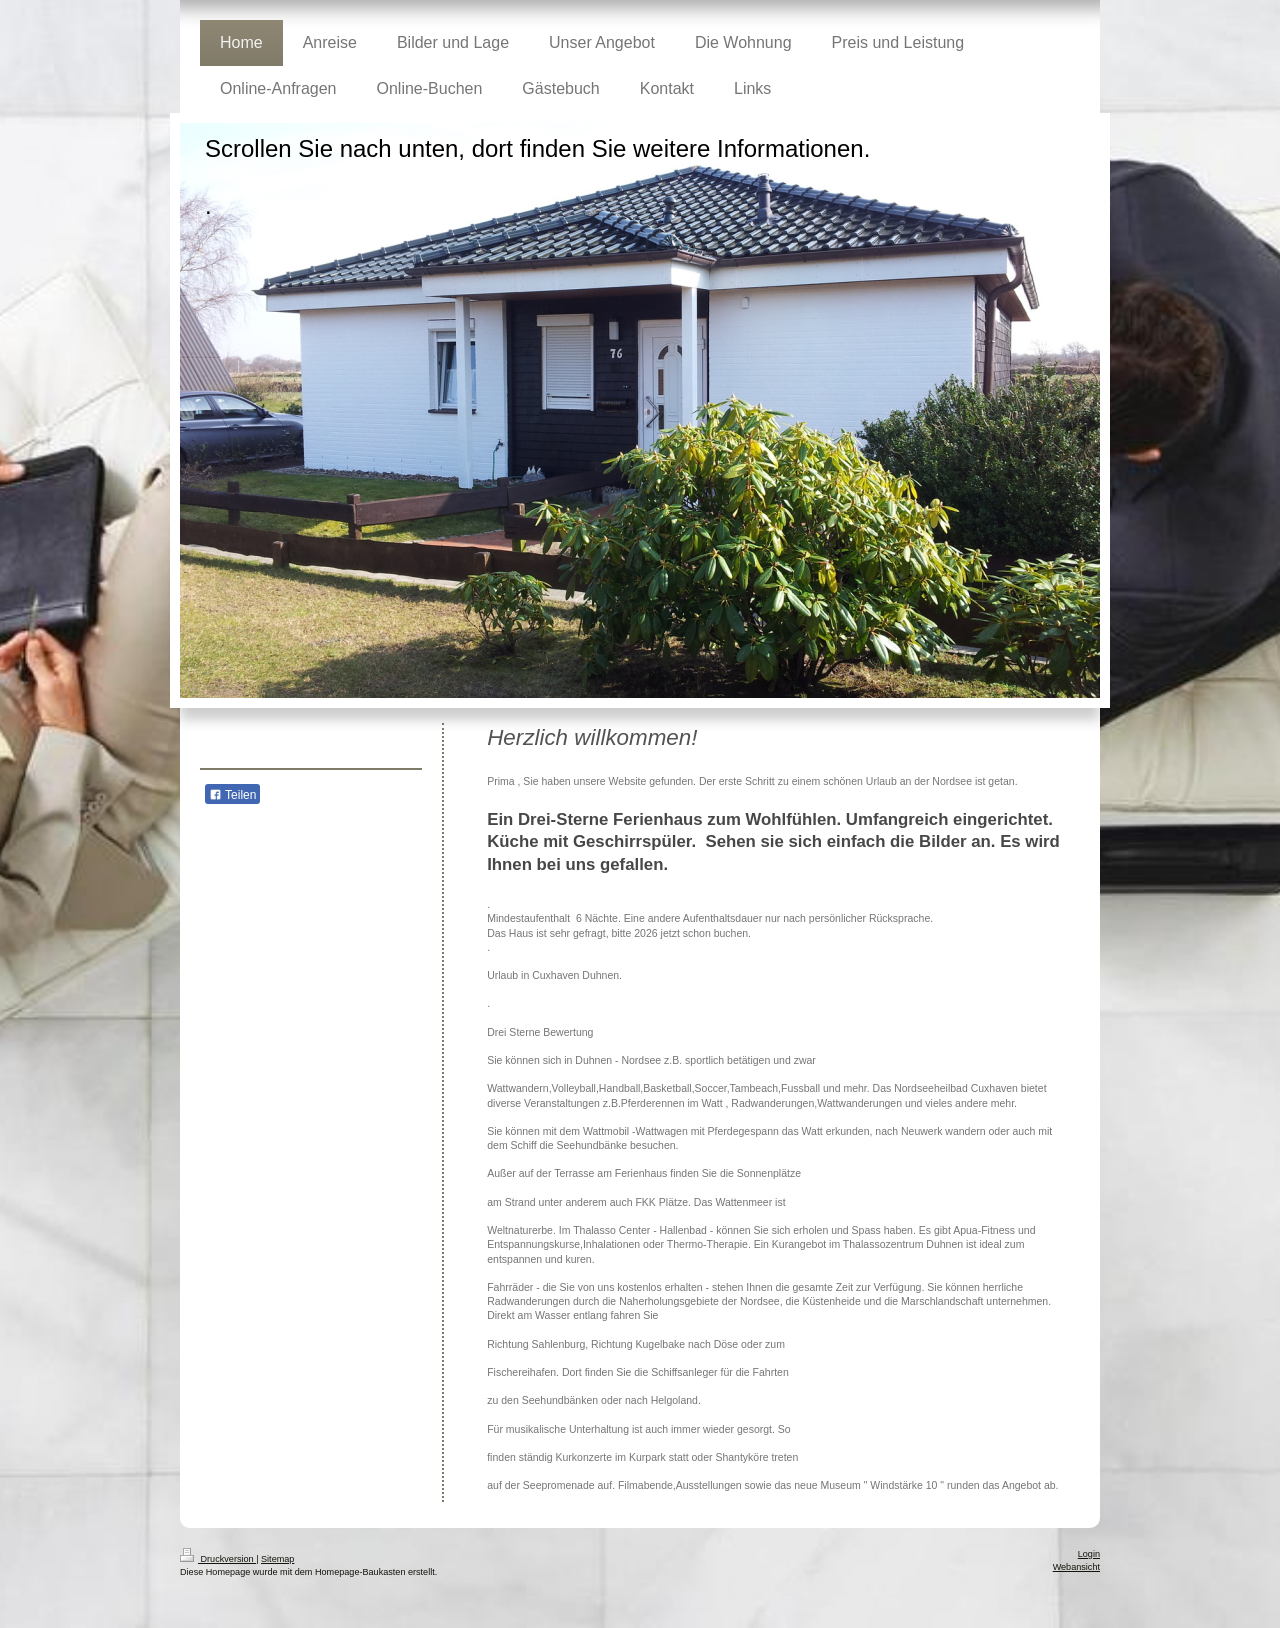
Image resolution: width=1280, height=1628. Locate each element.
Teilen (232, 795)
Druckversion (218, 1559)
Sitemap (277, 1559)
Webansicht (1076, 1567)
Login (1089, 1554)
